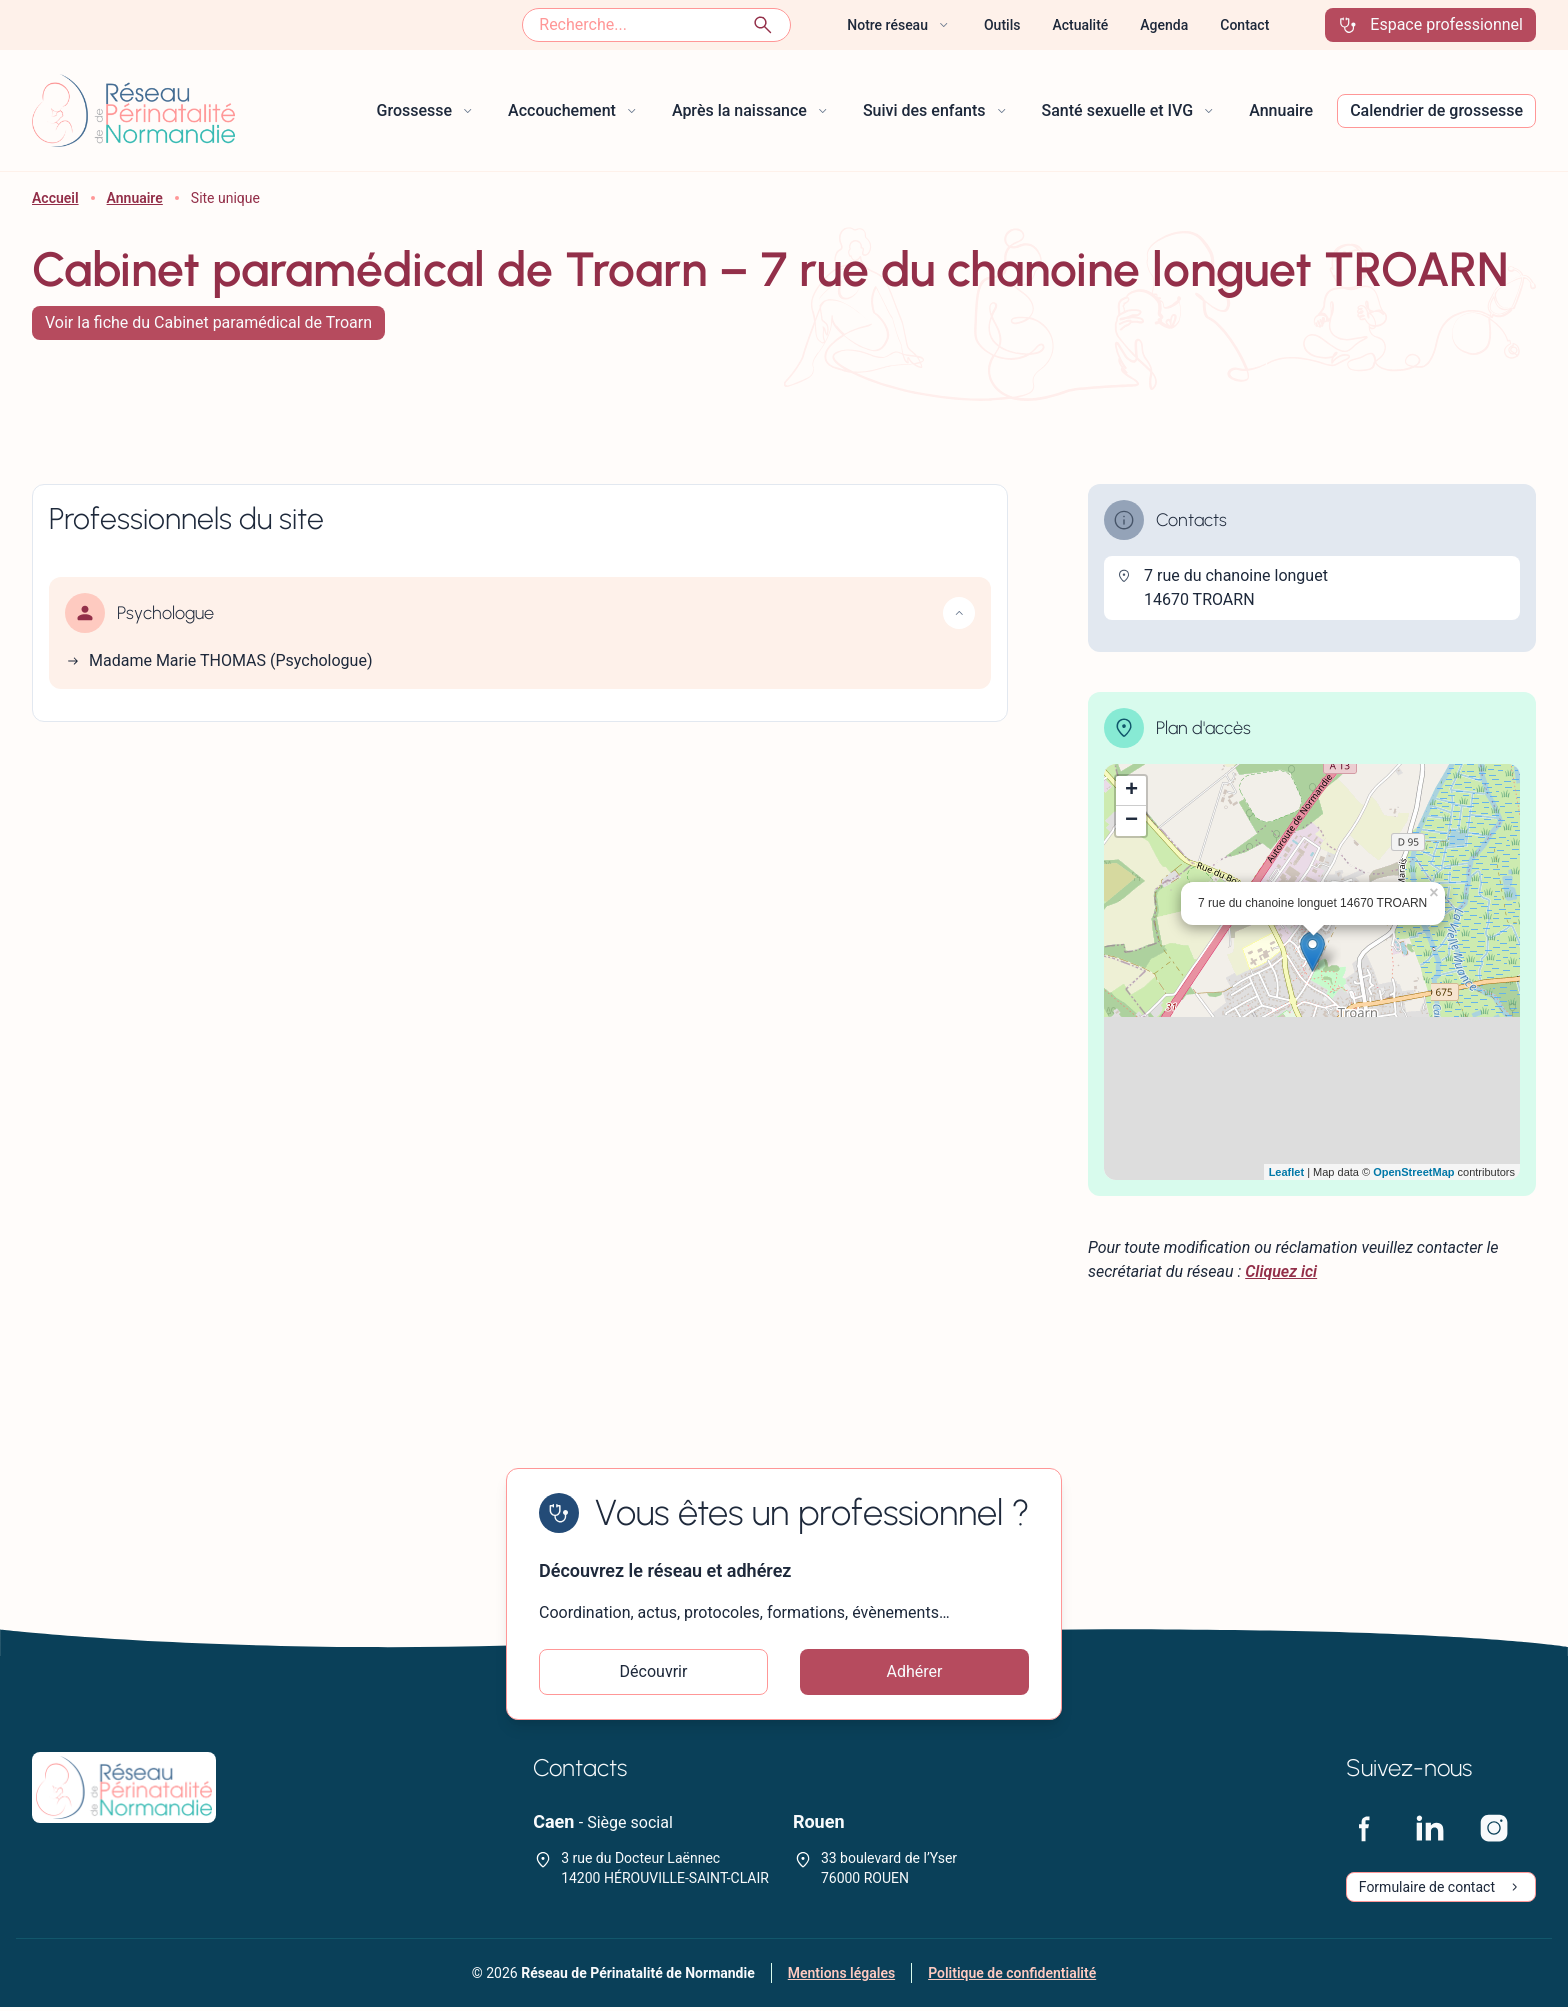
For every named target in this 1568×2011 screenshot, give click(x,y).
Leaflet (1286, 1172)
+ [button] (1131, 791)
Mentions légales (841, 1977)
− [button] (1131, 821)
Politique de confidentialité (1012, 1977)
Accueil (55, 198)
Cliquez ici (1281, 1271)
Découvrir (654, 1673)
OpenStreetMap (1413, 1172)
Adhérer (915, 1673)
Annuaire (135, 198)
